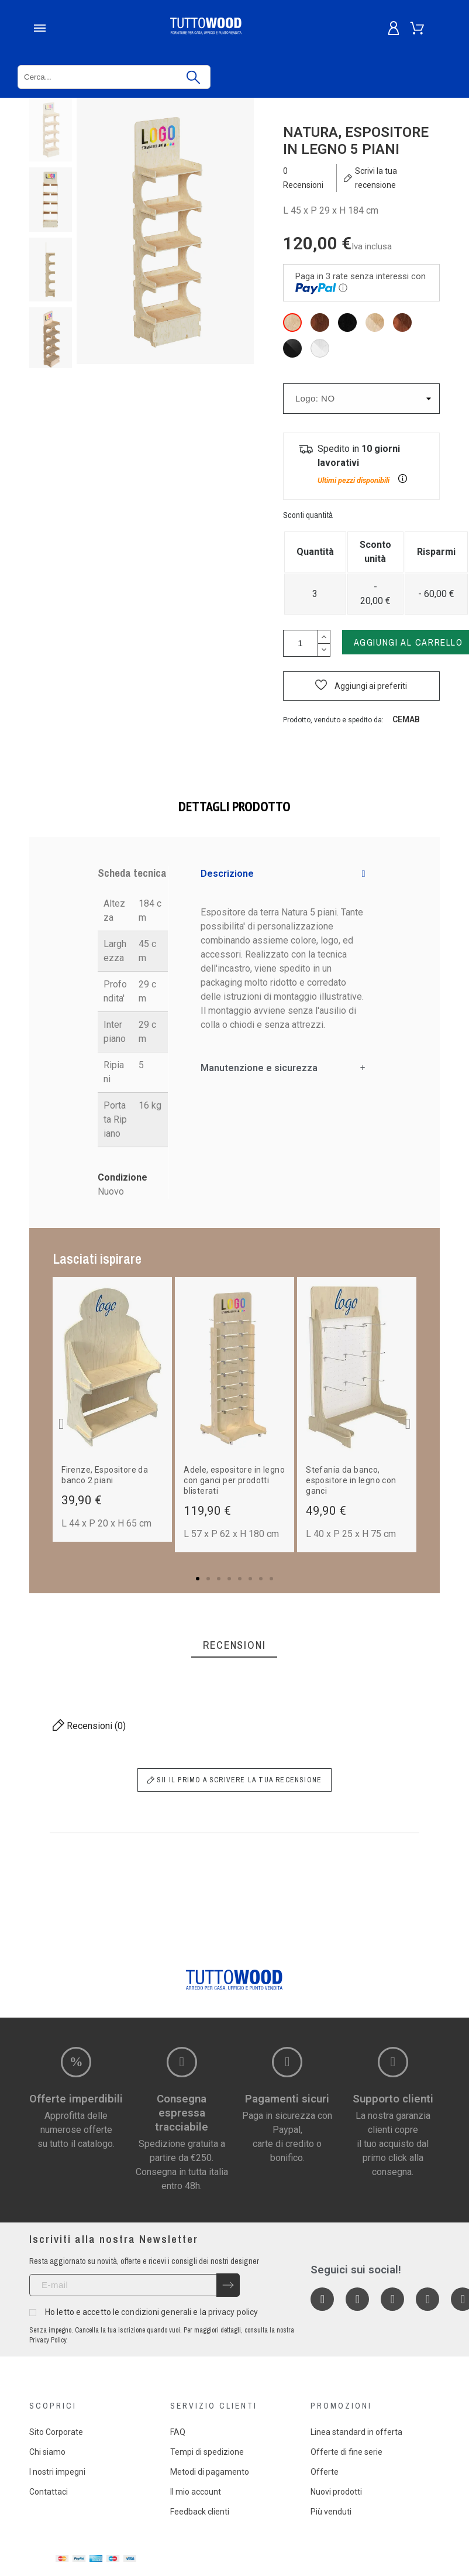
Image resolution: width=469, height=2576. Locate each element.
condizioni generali (156, 2312)
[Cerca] (114, 77)
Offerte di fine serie (346, 2452)
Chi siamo (47, 2452)
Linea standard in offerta (356, 2432)
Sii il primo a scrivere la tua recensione (234, 1780)
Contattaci (48, 2491)
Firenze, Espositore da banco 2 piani (104, 1475)
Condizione (122, 1177)
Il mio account (195, 2491)
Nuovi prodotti (336, 2491)
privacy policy (233, 2312)
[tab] (283, 873)
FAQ (177, 2432)
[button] (361, 686)
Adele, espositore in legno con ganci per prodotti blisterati (234, 1480)
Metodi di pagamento (209, 2471)
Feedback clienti (199, 2511)
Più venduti (331, 2511)
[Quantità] (300, 643)
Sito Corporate (56, 2432)
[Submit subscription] (228, 2285)
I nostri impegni (57, 2471)
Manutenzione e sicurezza (259, 1067)
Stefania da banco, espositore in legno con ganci (351, 1480)
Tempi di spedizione (207, 2452)
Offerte (325, 2471)
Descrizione (227, 873)
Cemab (406, 719)
